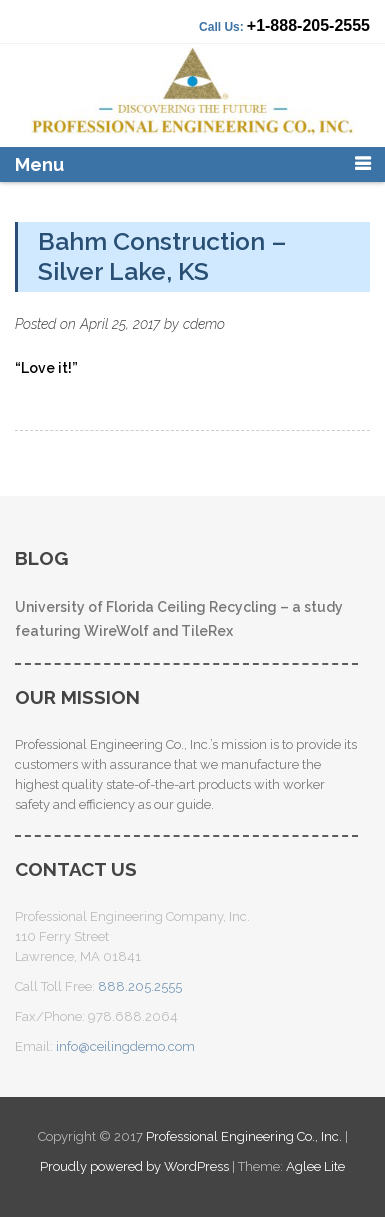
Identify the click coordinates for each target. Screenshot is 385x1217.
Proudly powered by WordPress (134, 1166)
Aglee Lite (315, 1166)
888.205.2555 (140, 986)
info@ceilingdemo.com (125, 1046)
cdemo (204, 324)
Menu (39, 164)
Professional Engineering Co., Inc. (245, 1136)
